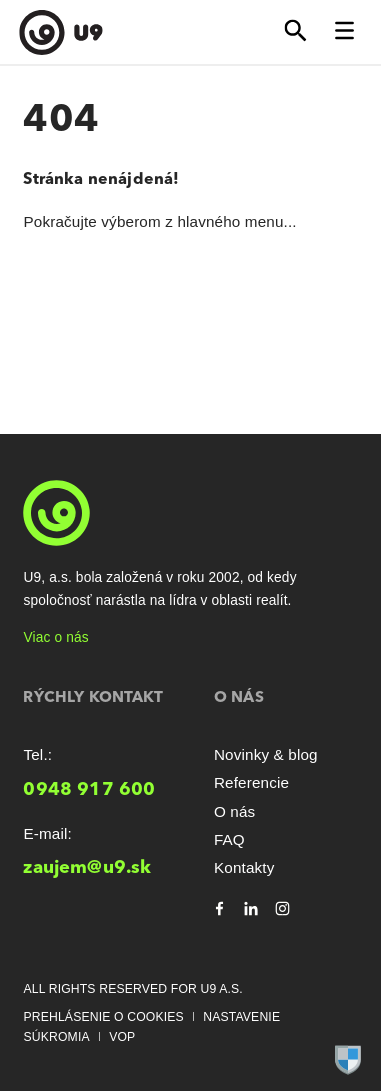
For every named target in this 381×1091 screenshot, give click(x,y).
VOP (122, 1037)
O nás (234, 811)
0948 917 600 (89, 790)
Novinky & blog (266, 754)
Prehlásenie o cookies (103, 1017)
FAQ (229, 839)
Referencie (251, 782)
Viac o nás (55, 637)
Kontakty (244, 867)
